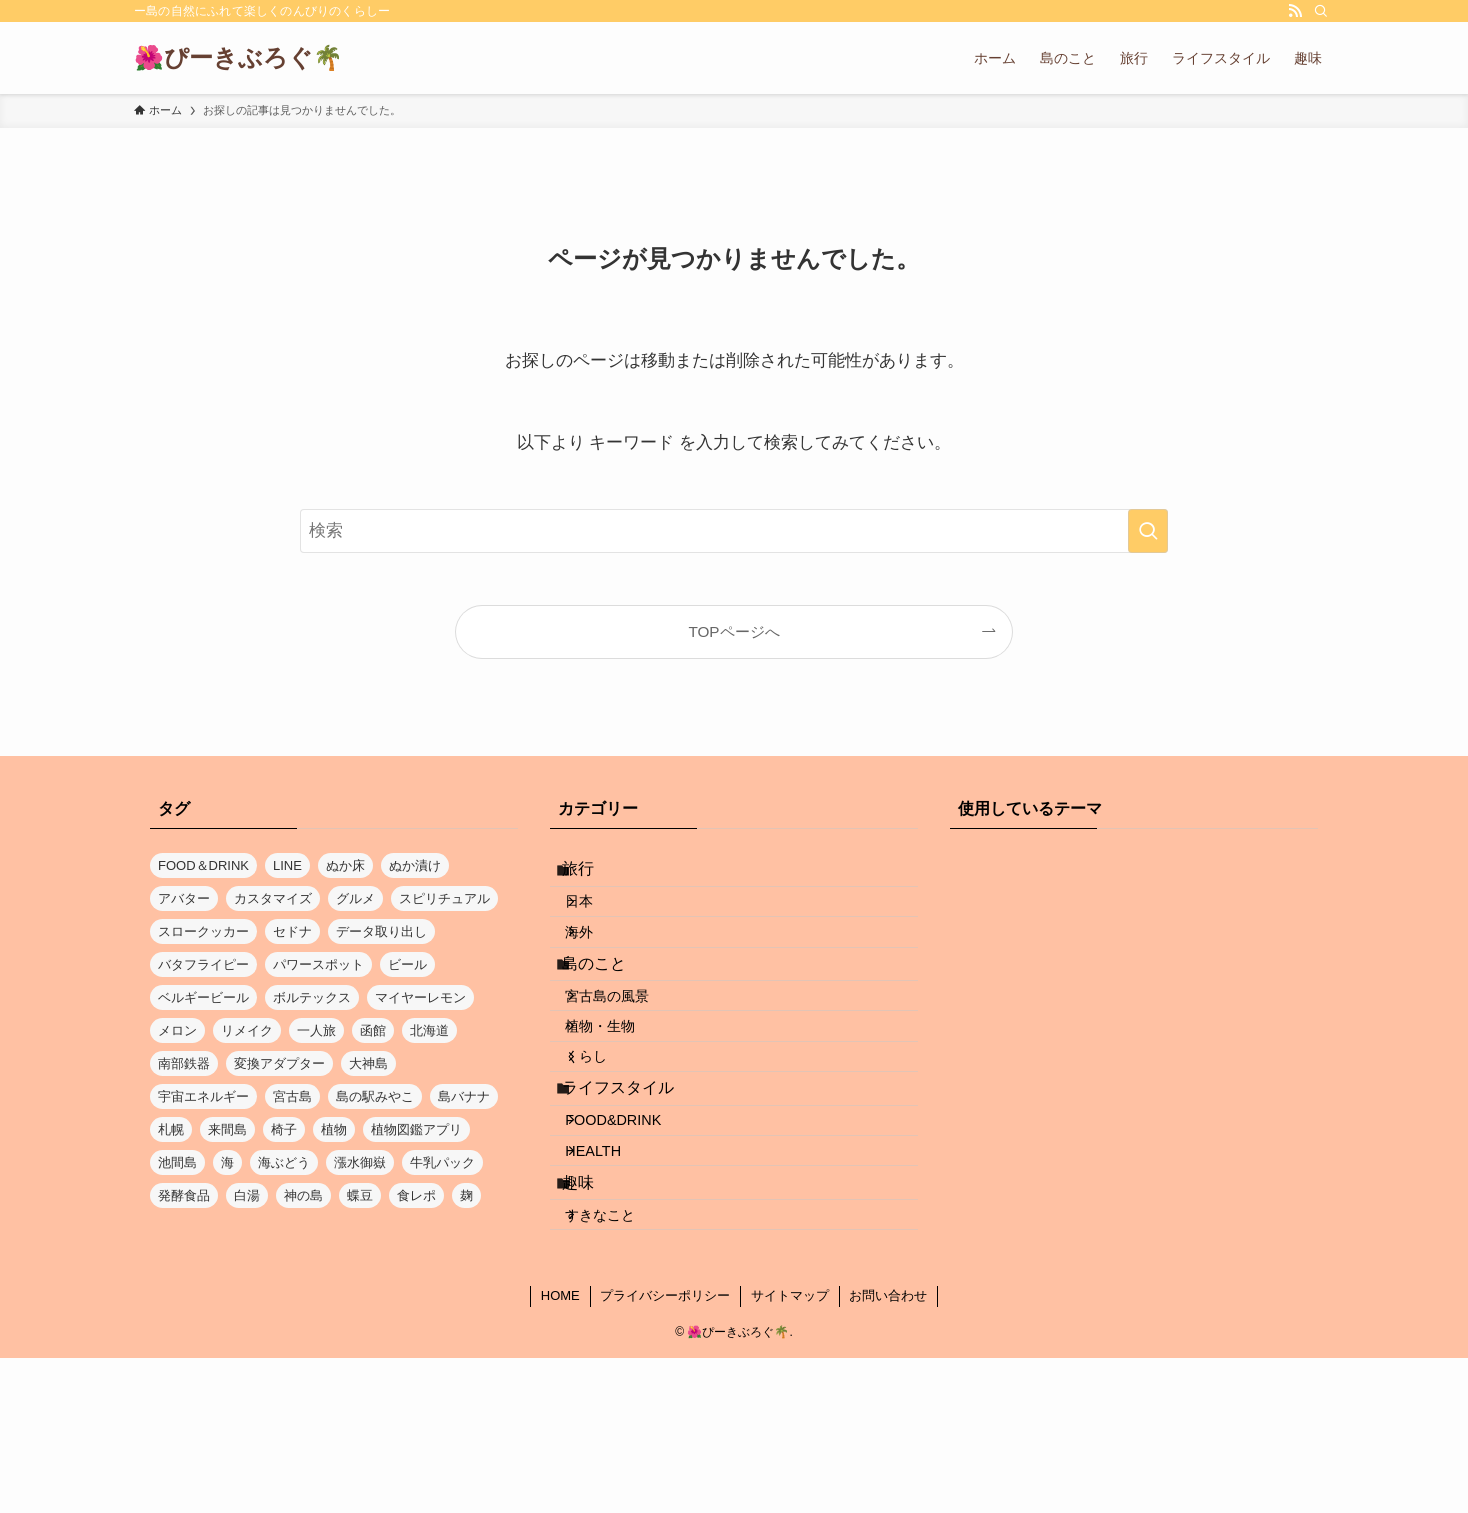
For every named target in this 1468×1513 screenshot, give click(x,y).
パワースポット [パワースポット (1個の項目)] (318, 964)
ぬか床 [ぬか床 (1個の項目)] (345, 865)
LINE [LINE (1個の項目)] (287, 865)
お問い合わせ (888, 1450)
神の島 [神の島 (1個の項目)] (303, 1195)
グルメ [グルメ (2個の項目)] (355, 898)
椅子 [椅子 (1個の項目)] (284, 1129)
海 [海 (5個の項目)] (227, 1162)
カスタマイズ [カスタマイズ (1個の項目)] (273, 898)
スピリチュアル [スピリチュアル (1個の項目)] (444, 898)
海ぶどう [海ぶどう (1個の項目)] (284, 1162)
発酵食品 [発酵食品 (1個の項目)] (184, 1195)
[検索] (1321, 11)
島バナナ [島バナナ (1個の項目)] (464, 1096)
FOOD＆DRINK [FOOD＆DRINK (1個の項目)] (203, 865)
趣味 (594, 1317)
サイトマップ (790, 1450)
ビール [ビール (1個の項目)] (407, 964)
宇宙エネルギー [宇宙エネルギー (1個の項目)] (203, 1096)
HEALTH (614, 1273)
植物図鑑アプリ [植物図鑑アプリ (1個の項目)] (416, 1129)
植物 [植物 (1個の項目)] (334, 1129)
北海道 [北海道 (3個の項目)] (429, 1030)
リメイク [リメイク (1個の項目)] (247, 1030)
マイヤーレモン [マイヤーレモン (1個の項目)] (420, 997)
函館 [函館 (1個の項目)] (373, 1030)
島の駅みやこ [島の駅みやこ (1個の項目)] (375, 1096)
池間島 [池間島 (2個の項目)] (177, 1162)
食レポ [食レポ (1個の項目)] (416, 1195)
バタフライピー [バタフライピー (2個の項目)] (203, 964)
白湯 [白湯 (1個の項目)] (247, 1195)
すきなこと (621, 1363)
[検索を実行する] (1148, 531)
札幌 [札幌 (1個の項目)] (171, 1129)
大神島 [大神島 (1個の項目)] (368, 1063)
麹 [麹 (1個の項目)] (466, 1195)
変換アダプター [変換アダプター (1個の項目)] (279, 1063)
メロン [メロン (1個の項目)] (177, 1030)
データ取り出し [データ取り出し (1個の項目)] (381, 931)
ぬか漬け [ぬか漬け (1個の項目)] (415, 865)
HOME (560, 1450)
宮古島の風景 (628, 1054)
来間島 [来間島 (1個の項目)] (227, 1129)
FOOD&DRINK (634, 1230)
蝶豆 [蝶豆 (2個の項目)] (360, 1195)
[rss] (1295, 11)
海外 (600, 964)
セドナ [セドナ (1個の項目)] (292, 931)
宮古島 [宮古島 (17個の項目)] (292, 1096)
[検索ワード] (734, 531)
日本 (600, 921)
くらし (607, 1140)
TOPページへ (733, 631)
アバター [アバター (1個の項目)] (184, 898)
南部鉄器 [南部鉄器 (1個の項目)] (184, 1063)
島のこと (610, 1008)
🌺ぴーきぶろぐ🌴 (238, 58)
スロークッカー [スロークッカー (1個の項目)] (203, 931)
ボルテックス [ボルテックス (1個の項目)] (312, 997)
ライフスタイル (634, 1184)
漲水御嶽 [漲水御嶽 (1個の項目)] (360, 1162)
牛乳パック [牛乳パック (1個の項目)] (442, 1162)
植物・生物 (621, 1097)
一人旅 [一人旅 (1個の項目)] (316, 1030)
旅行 (594, 875)
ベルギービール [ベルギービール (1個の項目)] (203, 997)
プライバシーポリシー (665, 1450)
